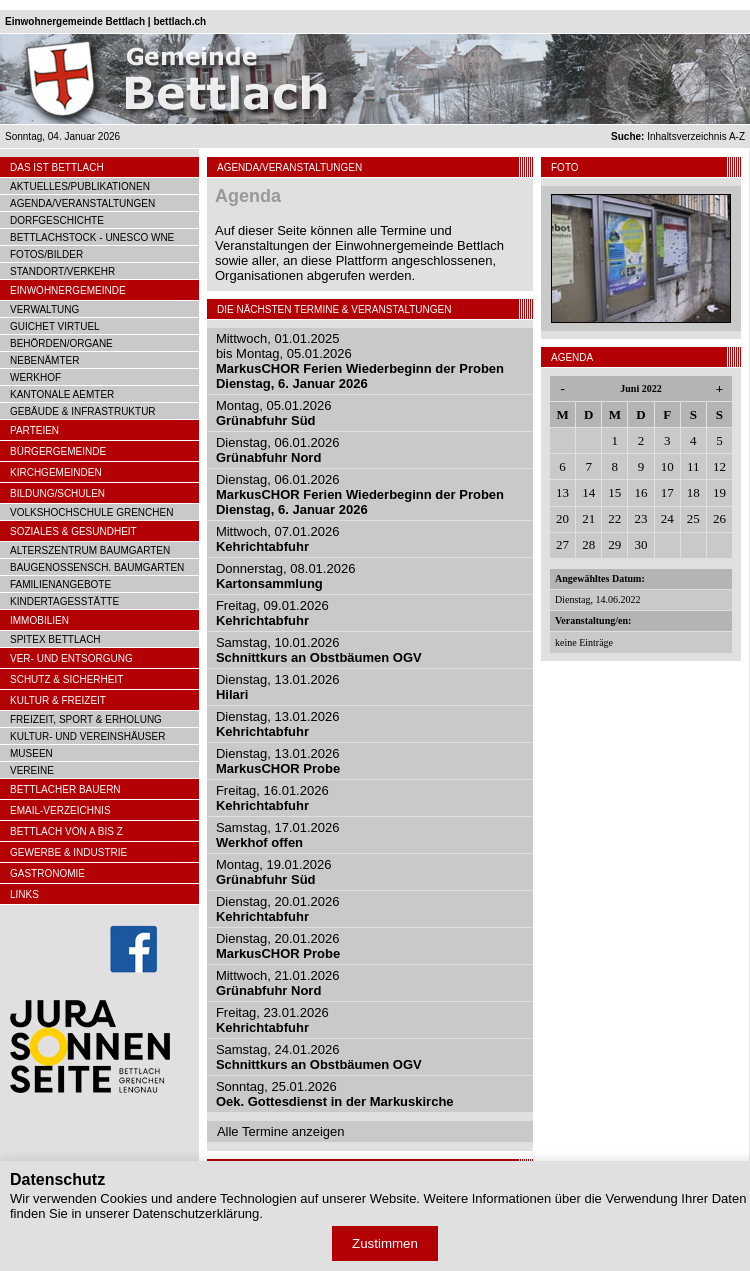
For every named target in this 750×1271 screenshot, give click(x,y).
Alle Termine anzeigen (281, 1131)
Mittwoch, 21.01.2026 (278, 983)
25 (693, 518)
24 (667, 518)
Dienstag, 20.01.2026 (278, 909)
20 (562, 518)
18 (693, 492)
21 (588, 518)
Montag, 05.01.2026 (274, 413)
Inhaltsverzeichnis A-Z (678, 136)
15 (614, 492)
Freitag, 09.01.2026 (272, 613)
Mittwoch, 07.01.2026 (278, 539)
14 (588, 492)
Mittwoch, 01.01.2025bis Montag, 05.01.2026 (360, 361)
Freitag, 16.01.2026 (272, 798)
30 (640, 544)
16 (640, 492)
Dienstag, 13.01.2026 (278, 724)
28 (588, 544)
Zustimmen (385, 1243)
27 (562, 544)
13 (562, 492)
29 (614, 544)
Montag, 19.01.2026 (274, 872)
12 (719, 466)
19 (719, 492)
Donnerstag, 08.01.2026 (286, 576)
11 (693, 466)
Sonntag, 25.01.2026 (335, 1094)
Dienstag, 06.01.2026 (278, 450)
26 (719, 518)
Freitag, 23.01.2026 (272, 1020)
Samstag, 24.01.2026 (319, 1057)
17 (667, 492)
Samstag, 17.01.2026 (278, 835)
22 (614, 518)
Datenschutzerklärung (196, 1213)
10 (667, 466)
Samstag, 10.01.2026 (319, 650)
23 (640, 518)
